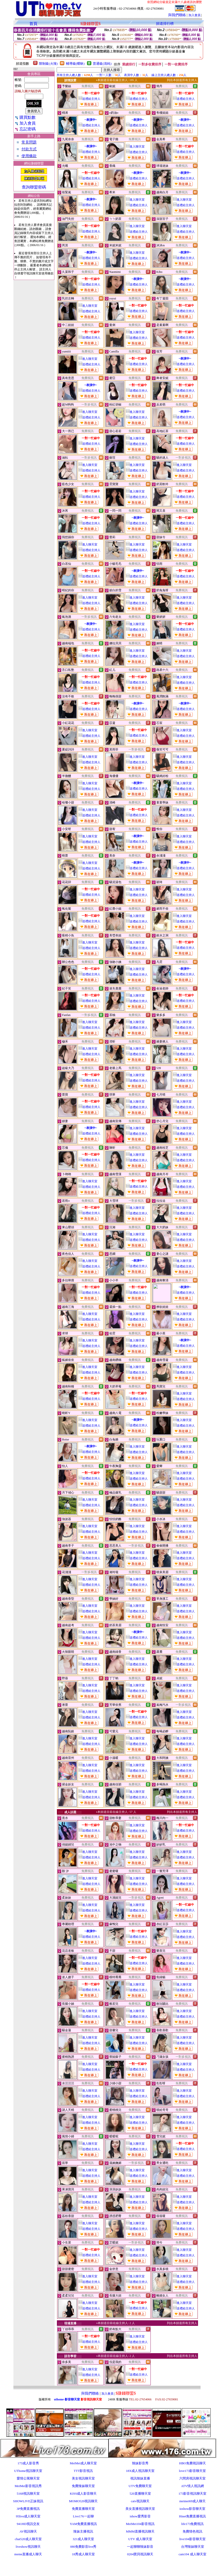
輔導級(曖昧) (75, 63)
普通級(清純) (102, 63)
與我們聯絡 (177, 15)
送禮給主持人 (89, 99)
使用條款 (29, 156)
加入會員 (194, 15)
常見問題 (29, 142)
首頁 (33, 23)
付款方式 (29, 149)
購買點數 (25, 117)
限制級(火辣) (48, 63)
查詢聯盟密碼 (34, 187)
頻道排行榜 (165, 24)
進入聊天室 (135, 146)
